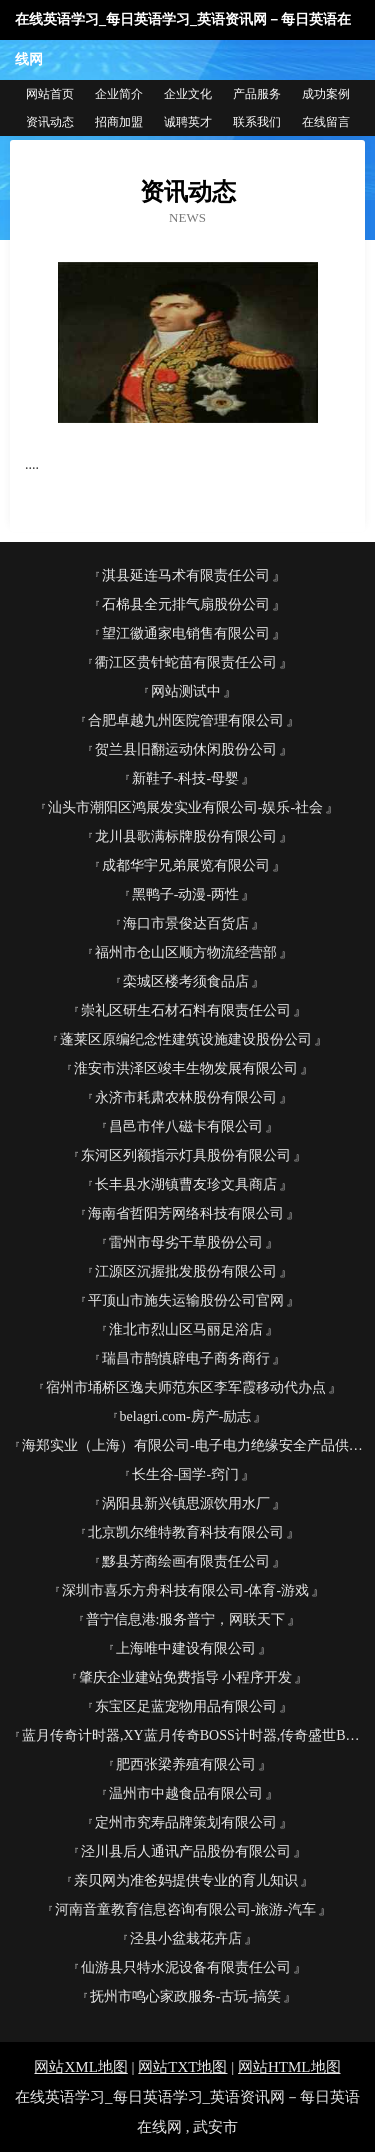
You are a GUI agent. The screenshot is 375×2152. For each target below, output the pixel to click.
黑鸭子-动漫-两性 (185, 894)
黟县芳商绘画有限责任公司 (186, 1561)
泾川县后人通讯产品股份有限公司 (186, 1851)
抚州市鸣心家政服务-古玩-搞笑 (185, 1996)
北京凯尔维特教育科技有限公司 (186, 1532)
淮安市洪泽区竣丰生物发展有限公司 (186, 1068)
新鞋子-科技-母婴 (185, 778)
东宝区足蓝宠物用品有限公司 (186, 1706)
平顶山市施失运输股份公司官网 (186, 1300)
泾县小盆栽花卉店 (186, 1938)
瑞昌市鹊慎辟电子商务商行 (186, 1358)
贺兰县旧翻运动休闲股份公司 (186, 749)
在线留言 (326, 122)
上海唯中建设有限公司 (186, 1648)
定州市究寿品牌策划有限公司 (186, 1822)
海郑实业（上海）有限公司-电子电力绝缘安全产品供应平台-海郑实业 (193, 1445)
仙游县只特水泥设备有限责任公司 (186, 1967)
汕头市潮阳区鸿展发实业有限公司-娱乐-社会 (185, 807)
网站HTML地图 (289, 2067)
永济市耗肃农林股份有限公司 (186, 1097)
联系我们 (257, 122)
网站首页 (50, 94)
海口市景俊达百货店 (186, 923)
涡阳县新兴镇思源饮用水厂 (186, 1503)
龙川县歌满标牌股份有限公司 (186, 836)
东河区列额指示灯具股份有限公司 (186, 1155)
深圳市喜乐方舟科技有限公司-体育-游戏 (185, 1590)
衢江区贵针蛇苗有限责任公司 (186, 662)
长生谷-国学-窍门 (185, 1474)
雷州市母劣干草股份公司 (186, 1242)
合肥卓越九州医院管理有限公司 (186, 720)
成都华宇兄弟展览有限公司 (186, 865)
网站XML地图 (80, 2067)
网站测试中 (186, 691)
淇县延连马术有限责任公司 (186, 575)
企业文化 (188, 94)
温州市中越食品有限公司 (186, 1793)
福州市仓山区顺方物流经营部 (186, 952)
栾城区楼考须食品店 (186, 981)
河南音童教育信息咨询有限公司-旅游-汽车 (185, 1909)
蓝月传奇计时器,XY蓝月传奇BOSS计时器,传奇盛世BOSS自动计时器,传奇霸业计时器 (193, 1735)
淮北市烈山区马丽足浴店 (186, 1329)
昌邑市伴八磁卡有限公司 (186, 1126)
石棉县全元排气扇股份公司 (186, 604)
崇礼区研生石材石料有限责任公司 (186, 1010)
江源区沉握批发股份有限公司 (186, 1271)
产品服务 (257, 94)
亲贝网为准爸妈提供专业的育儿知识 (186, 1880)
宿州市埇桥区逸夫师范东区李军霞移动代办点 (186, 1387)
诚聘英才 (188, 122)
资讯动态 (50, 122)
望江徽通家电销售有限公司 (186, 633)
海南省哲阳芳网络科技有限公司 (186, 1213)
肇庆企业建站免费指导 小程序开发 (186, 1677)
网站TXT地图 (182, 2067)
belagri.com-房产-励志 (186, 1416)
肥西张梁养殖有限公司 (186, 1764)
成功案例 (326, 94)
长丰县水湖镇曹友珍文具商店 (186, 1184)
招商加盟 (119, 122)
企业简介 (119, 94)
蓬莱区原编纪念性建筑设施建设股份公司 (186, 1039)
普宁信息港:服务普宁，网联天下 (186, 1619)
